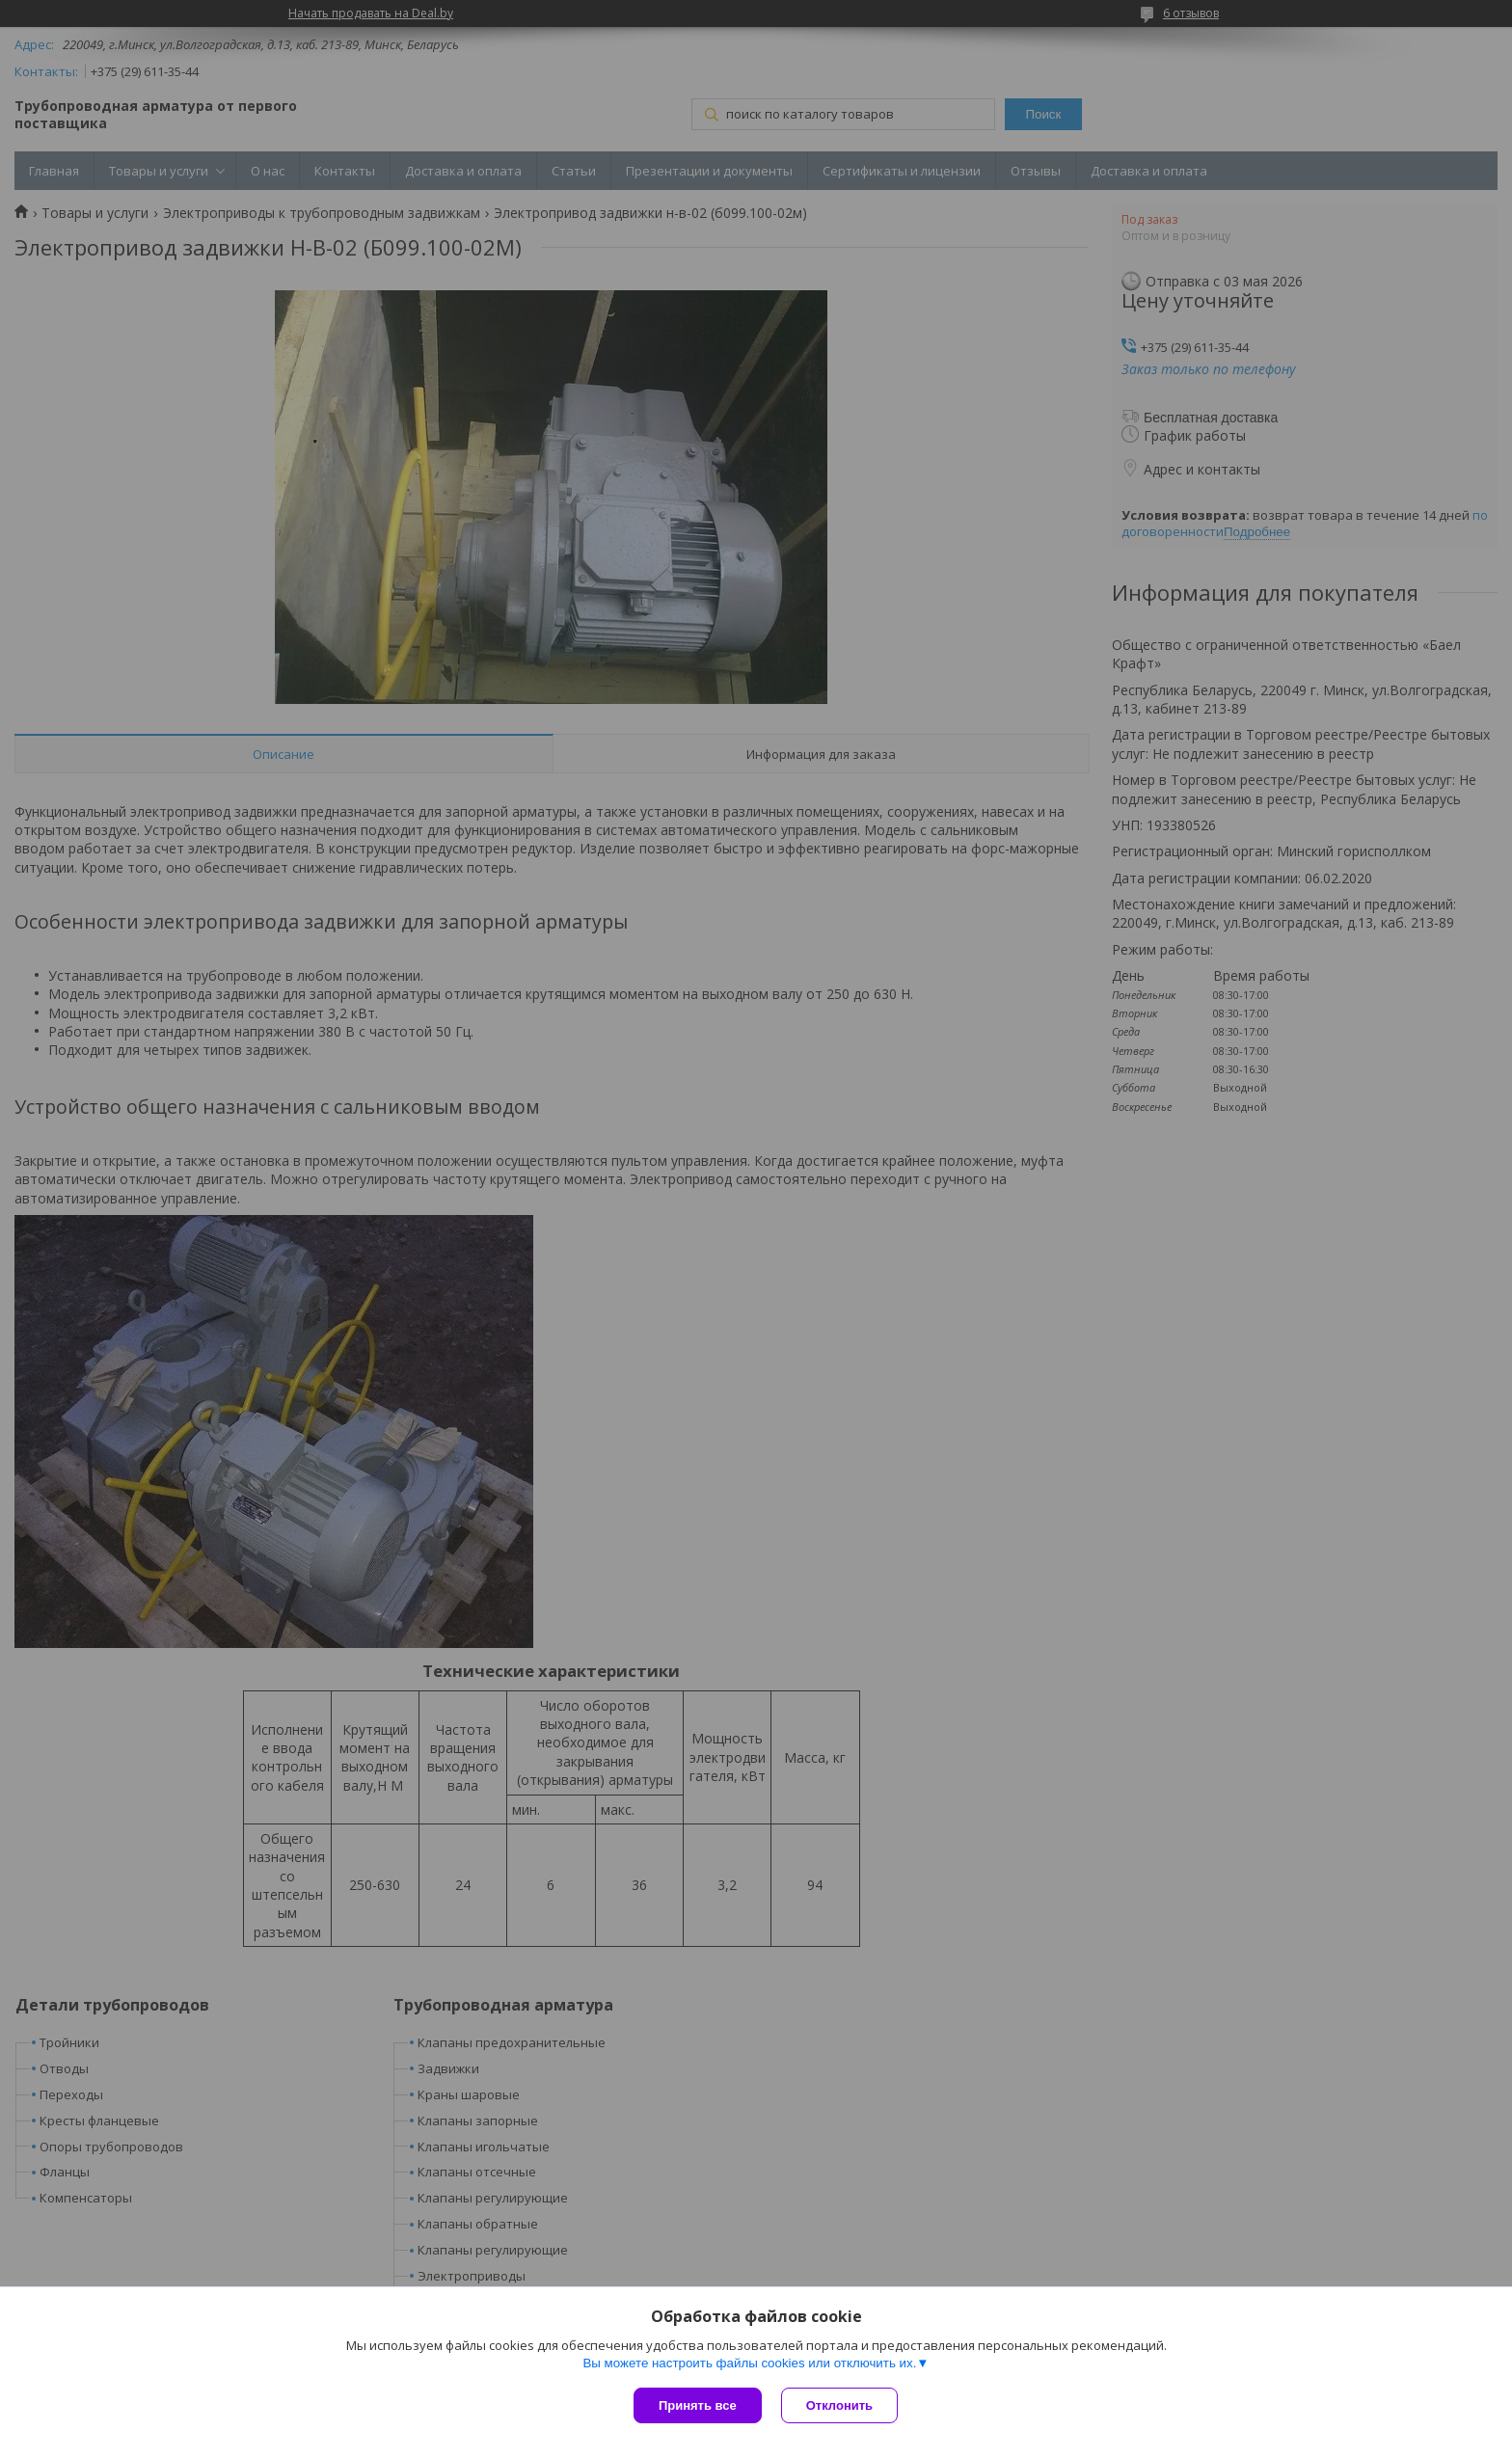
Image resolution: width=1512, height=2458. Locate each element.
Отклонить (839, 2405)
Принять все (698, 2405)
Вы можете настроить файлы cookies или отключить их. (749, 2363)
